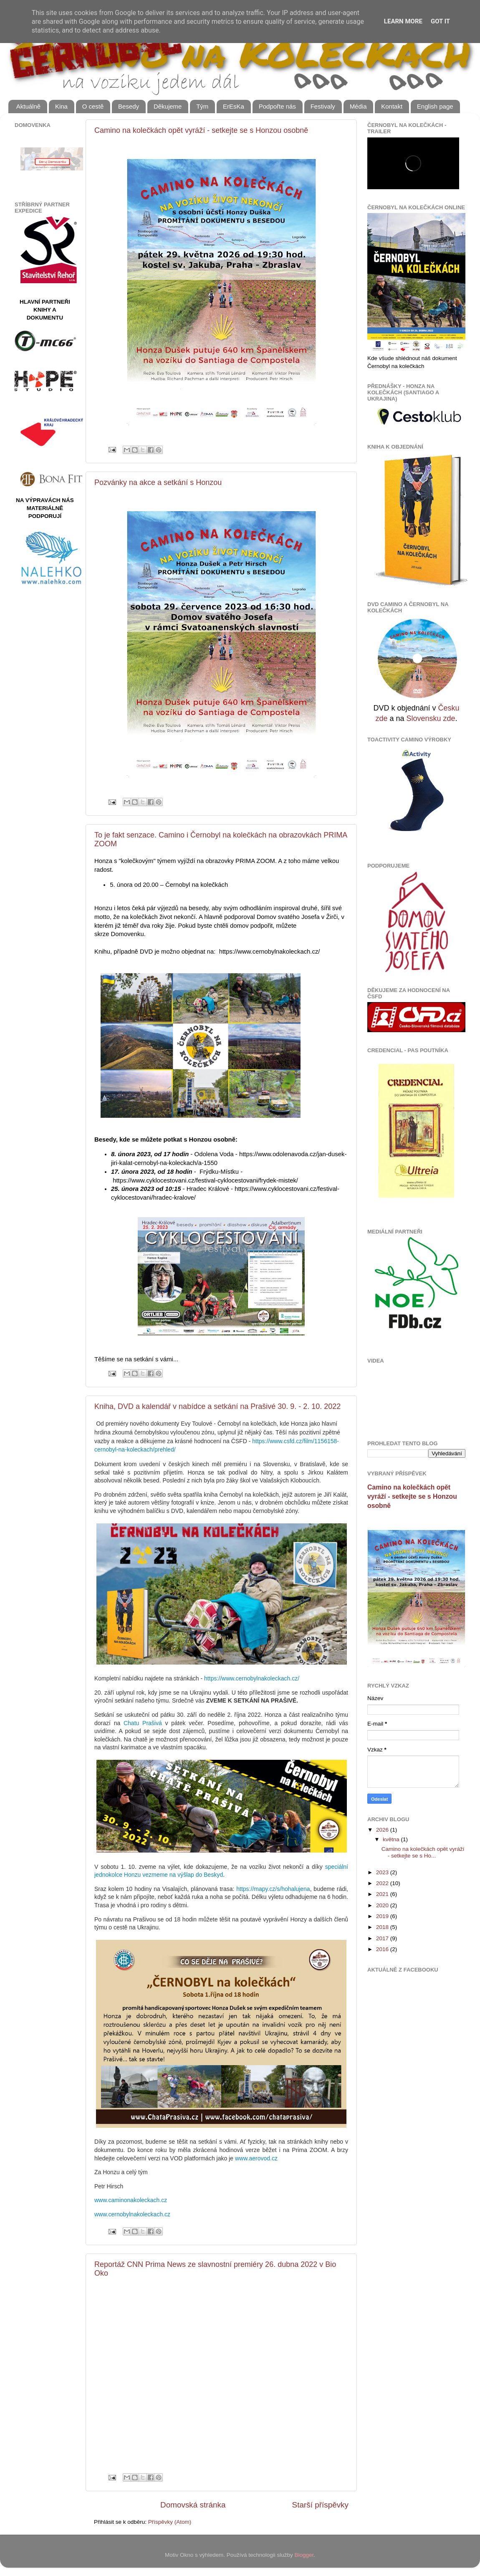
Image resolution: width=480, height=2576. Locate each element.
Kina (61, 106)
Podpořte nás (277, 106)
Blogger (304, 2555)
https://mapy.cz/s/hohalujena (273, 1889)
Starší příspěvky (320, 2504)
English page (435, 106)
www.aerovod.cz (256, 2158)
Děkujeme (168, 106)
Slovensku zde (430, 718)
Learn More (403, 21)
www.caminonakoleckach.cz (130, 2200)
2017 (383, 1938)
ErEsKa (233, 106)
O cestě (93, 106)
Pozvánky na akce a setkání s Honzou (158, 482)
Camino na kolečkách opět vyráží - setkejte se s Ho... (423, 1852)
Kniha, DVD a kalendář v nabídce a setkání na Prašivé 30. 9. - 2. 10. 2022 (217, 1406)
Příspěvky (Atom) (170, 2522)
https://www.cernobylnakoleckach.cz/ (269, 951)
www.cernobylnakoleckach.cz (132, 2214)
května (392, 1839)
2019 (383, 1916)
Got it (440, 21)
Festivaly (323, 106)
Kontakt (391, 106)
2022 (383, 1883)
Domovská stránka (192, 2504)
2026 (383, 1830)
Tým (202, 106)
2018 (383, 1927)
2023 (383, 1872)
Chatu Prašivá (143, 1723)
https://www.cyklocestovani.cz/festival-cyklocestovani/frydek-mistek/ (205, 1180)
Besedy (128, 106)
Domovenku (127, 934)
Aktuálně (28, 106)
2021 (383, 1894)
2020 (383, 1905)
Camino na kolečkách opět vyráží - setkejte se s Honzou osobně (201, 130)
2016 (383, 1949)
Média (358, 106)
